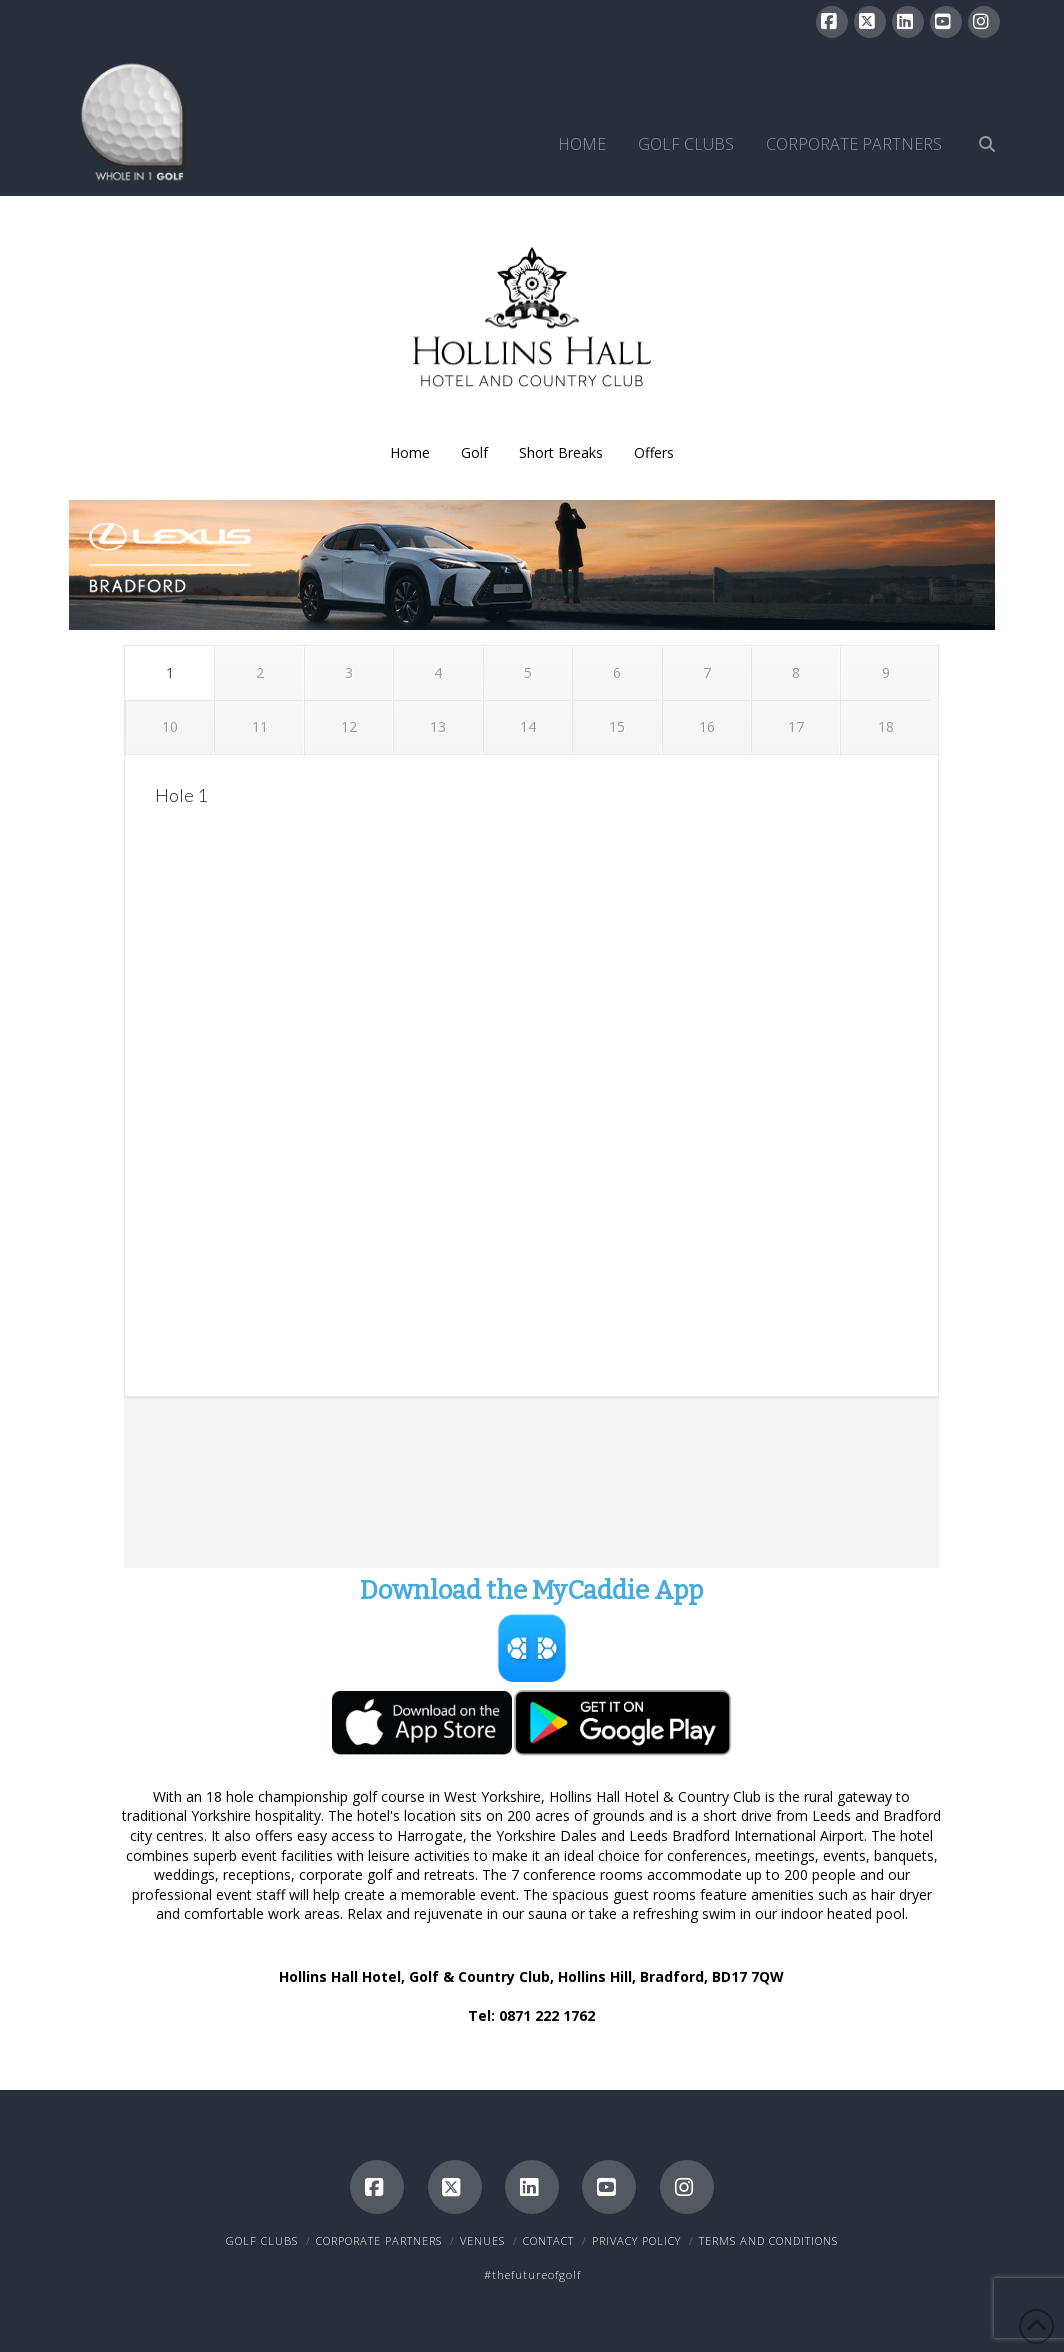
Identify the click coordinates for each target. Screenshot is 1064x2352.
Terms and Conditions (768, 2240)
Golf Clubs (262, 2240)
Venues (482, 2240)
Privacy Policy (636, 2240)
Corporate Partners (379, 2240)
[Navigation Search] (979, 121)
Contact (548, 2240)
